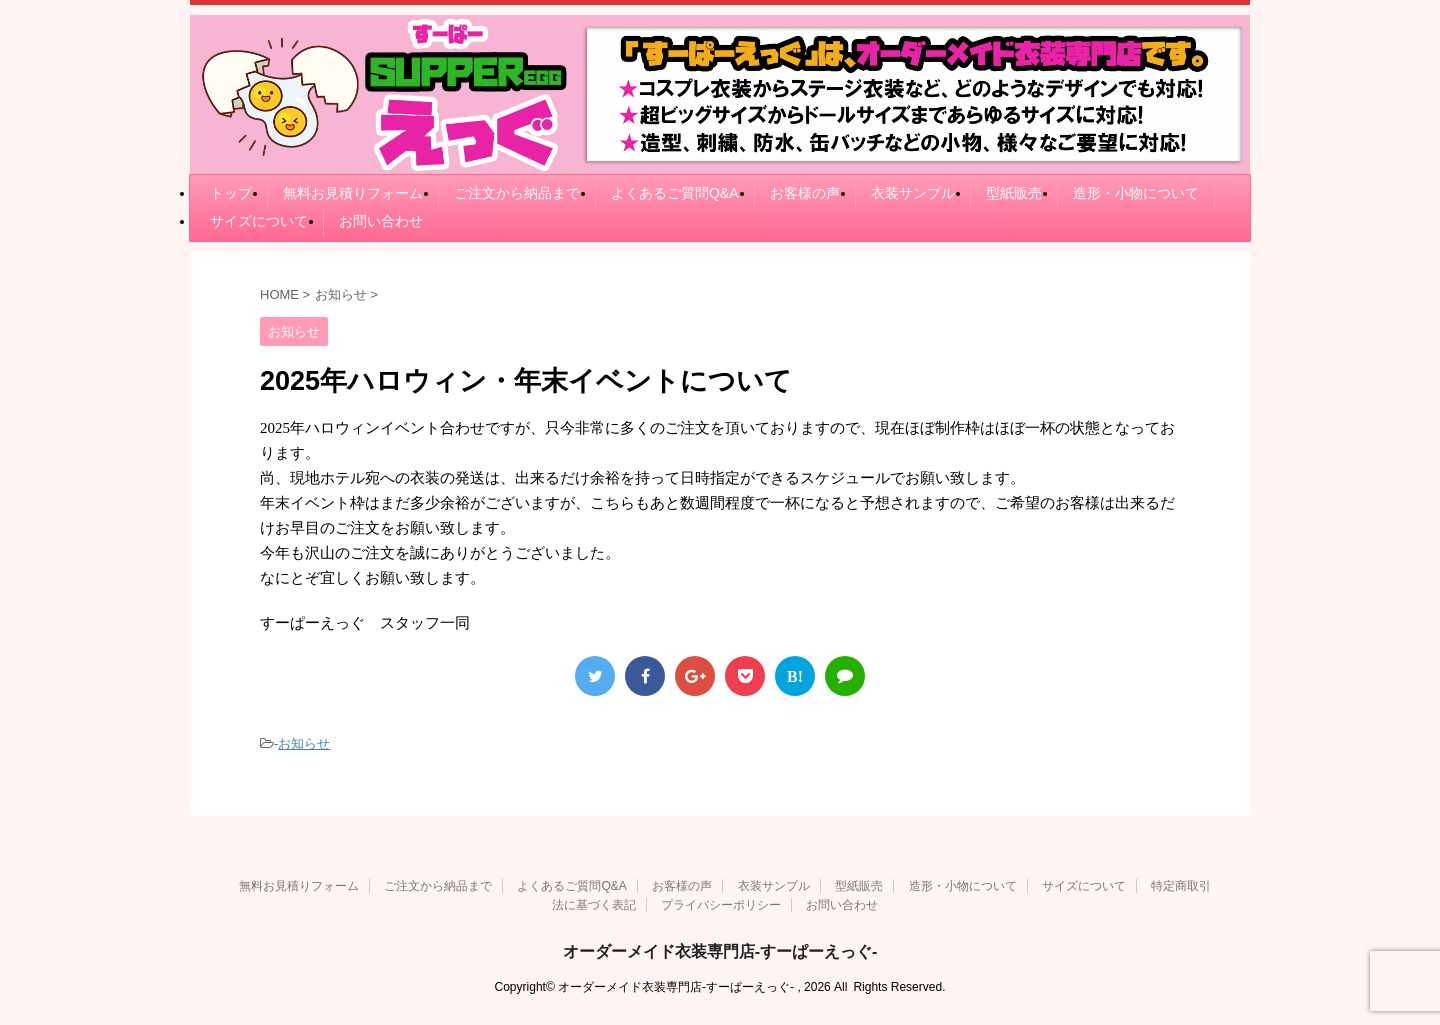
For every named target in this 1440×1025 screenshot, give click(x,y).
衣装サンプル (913, 193)
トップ (231, 193)
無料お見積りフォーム (353, 193)
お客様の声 (805, 193)
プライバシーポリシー (721, 905)
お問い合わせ (381, 221)
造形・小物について (1136, 193)
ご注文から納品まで (517, 193)
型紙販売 (1014, 193)
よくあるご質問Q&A (675, 193)
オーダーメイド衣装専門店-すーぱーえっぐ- (720, 951)
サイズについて (259, 221)
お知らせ (304, 743)
